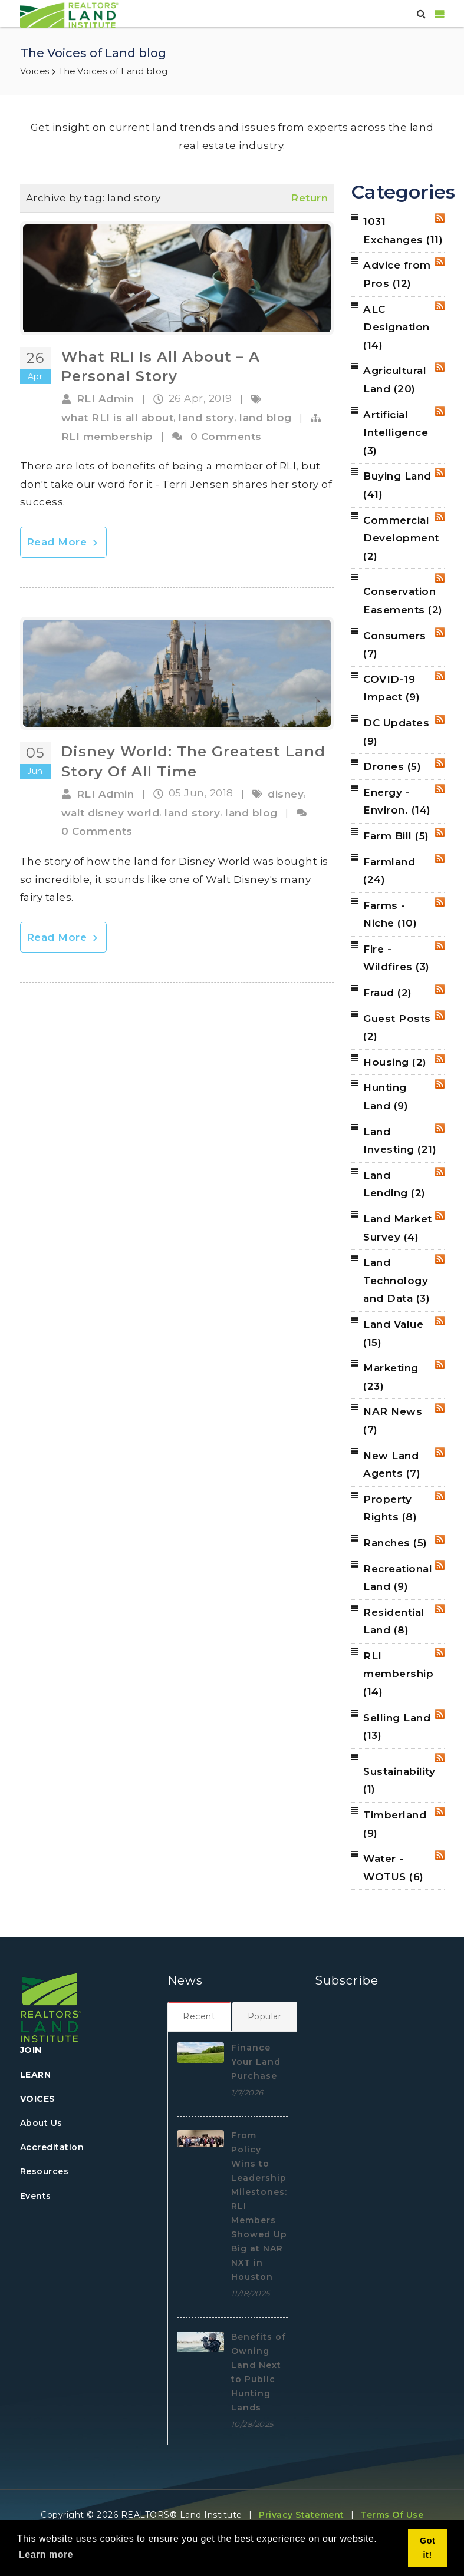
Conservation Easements (403, 601)
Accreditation (52, 2147)
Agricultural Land (394, 380)
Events (35, 2196)
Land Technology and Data (396, 1280)
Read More (63, 542)
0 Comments (226, 436)
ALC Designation (396, 327)
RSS (440, 218)
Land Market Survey (397, 1228)
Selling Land (396, 1727)
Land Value (393, 1333)
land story (206, 418)
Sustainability (399, 1780)
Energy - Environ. (397, 801)
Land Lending (394, 1184)
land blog (265, 418)
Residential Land (393, 1621)
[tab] (199, 2016)
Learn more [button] (46, 2554)
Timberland (394, 1824)
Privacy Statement (301, 2514)
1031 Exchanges (403, 231)
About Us (41, 2123)
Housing (395, 1062)
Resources (44, 2171)
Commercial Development (401, 538)
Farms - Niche (390, 915)
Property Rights (390, 1508)
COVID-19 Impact (391, 688)
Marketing (391, 1377)
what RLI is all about (117, 418)
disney (286, 794)
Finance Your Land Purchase (256, 2061)
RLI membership (107, 436)
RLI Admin (105, 399)
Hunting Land (385, 1097)
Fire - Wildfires (396, 958)
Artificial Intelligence (395, 433)
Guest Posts (397, 1028)
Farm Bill (396, 836)
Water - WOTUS (393, 1868)
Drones (392, 766)
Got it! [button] (427, 2548)
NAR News (392, 1421)
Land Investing (399, 1141)
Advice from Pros (397, 274)
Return (309, 198)
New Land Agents (391, 1465)
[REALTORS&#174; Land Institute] (69, 14)
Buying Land (397, 485)
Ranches (395, 1543)
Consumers (394, 645)
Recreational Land (397, 1578)
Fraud (387, 992)
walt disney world (110, 813)
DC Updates (396, 732)
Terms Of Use (392, 2514)
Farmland (389, 871)
